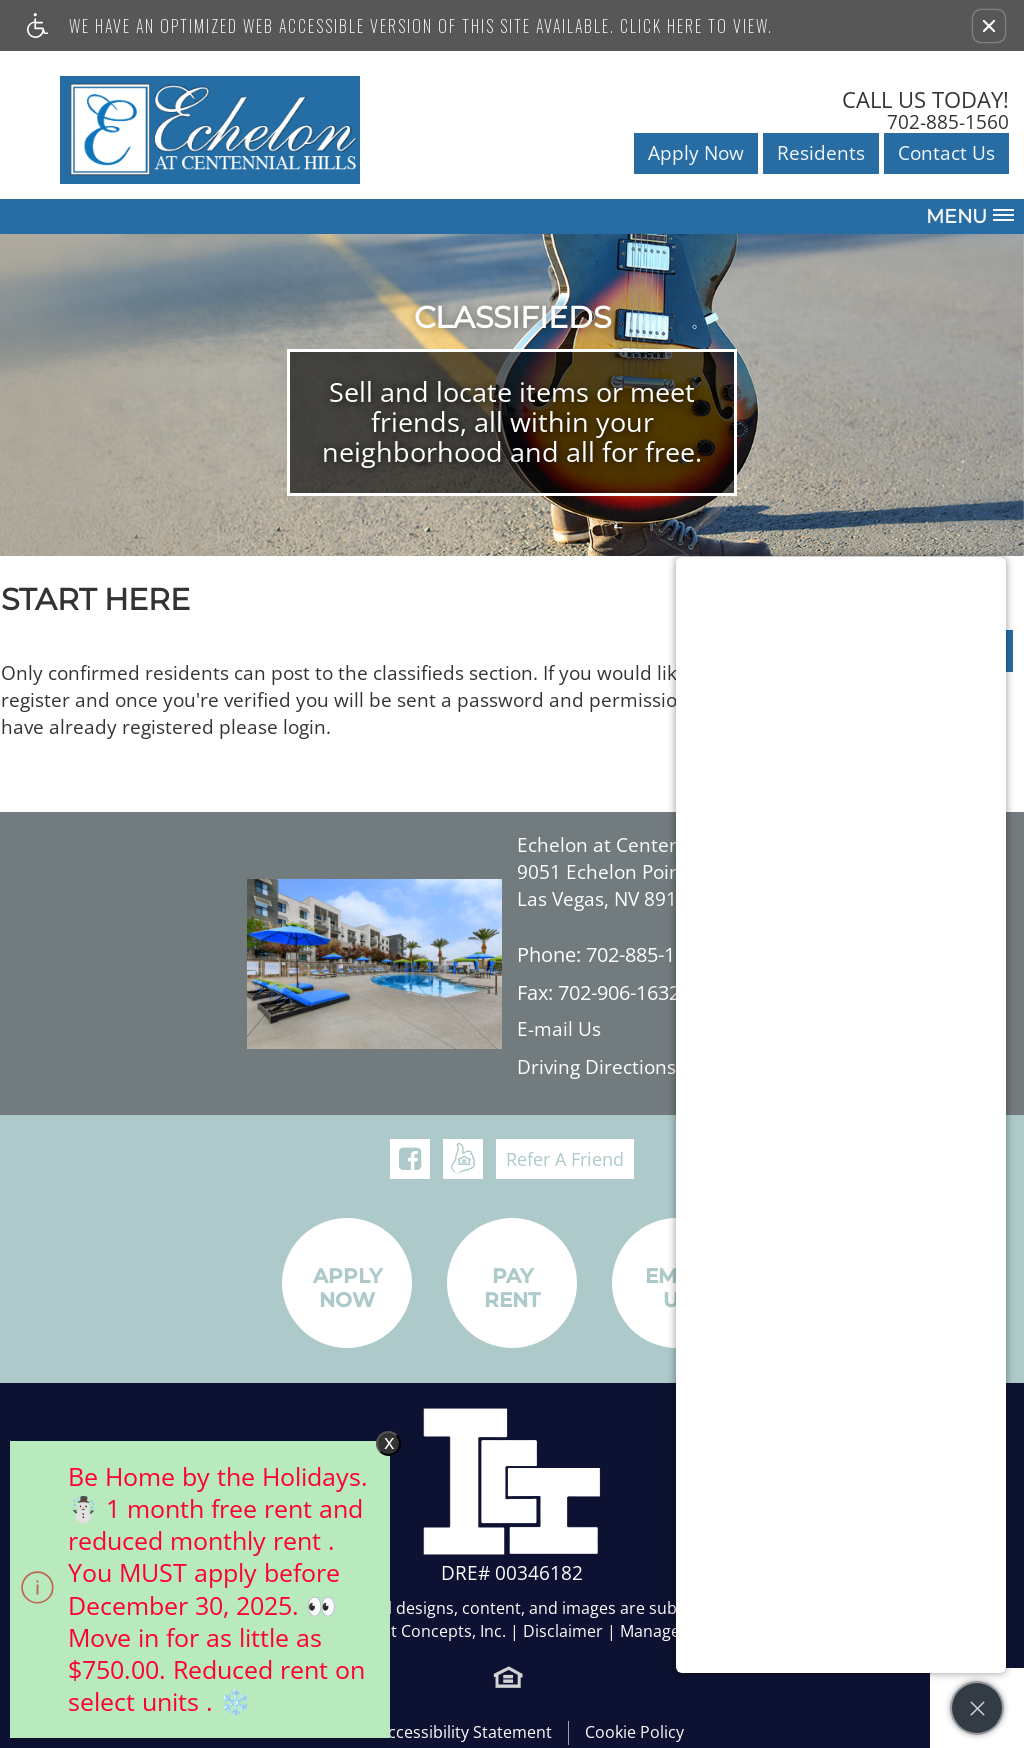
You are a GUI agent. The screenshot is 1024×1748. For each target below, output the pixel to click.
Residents (821, 153)
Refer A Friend (565, 1159)
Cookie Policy (634, 1732)
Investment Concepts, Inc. (409, 1631)
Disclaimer (563, 1631)
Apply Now (696, 153)
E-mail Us (559, 1029)
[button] (989, 26)
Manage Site (666, 1631)
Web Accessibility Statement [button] (446, 1732)
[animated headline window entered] (195, 1594)
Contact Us (946, 153)
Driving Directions (596, 1067)
